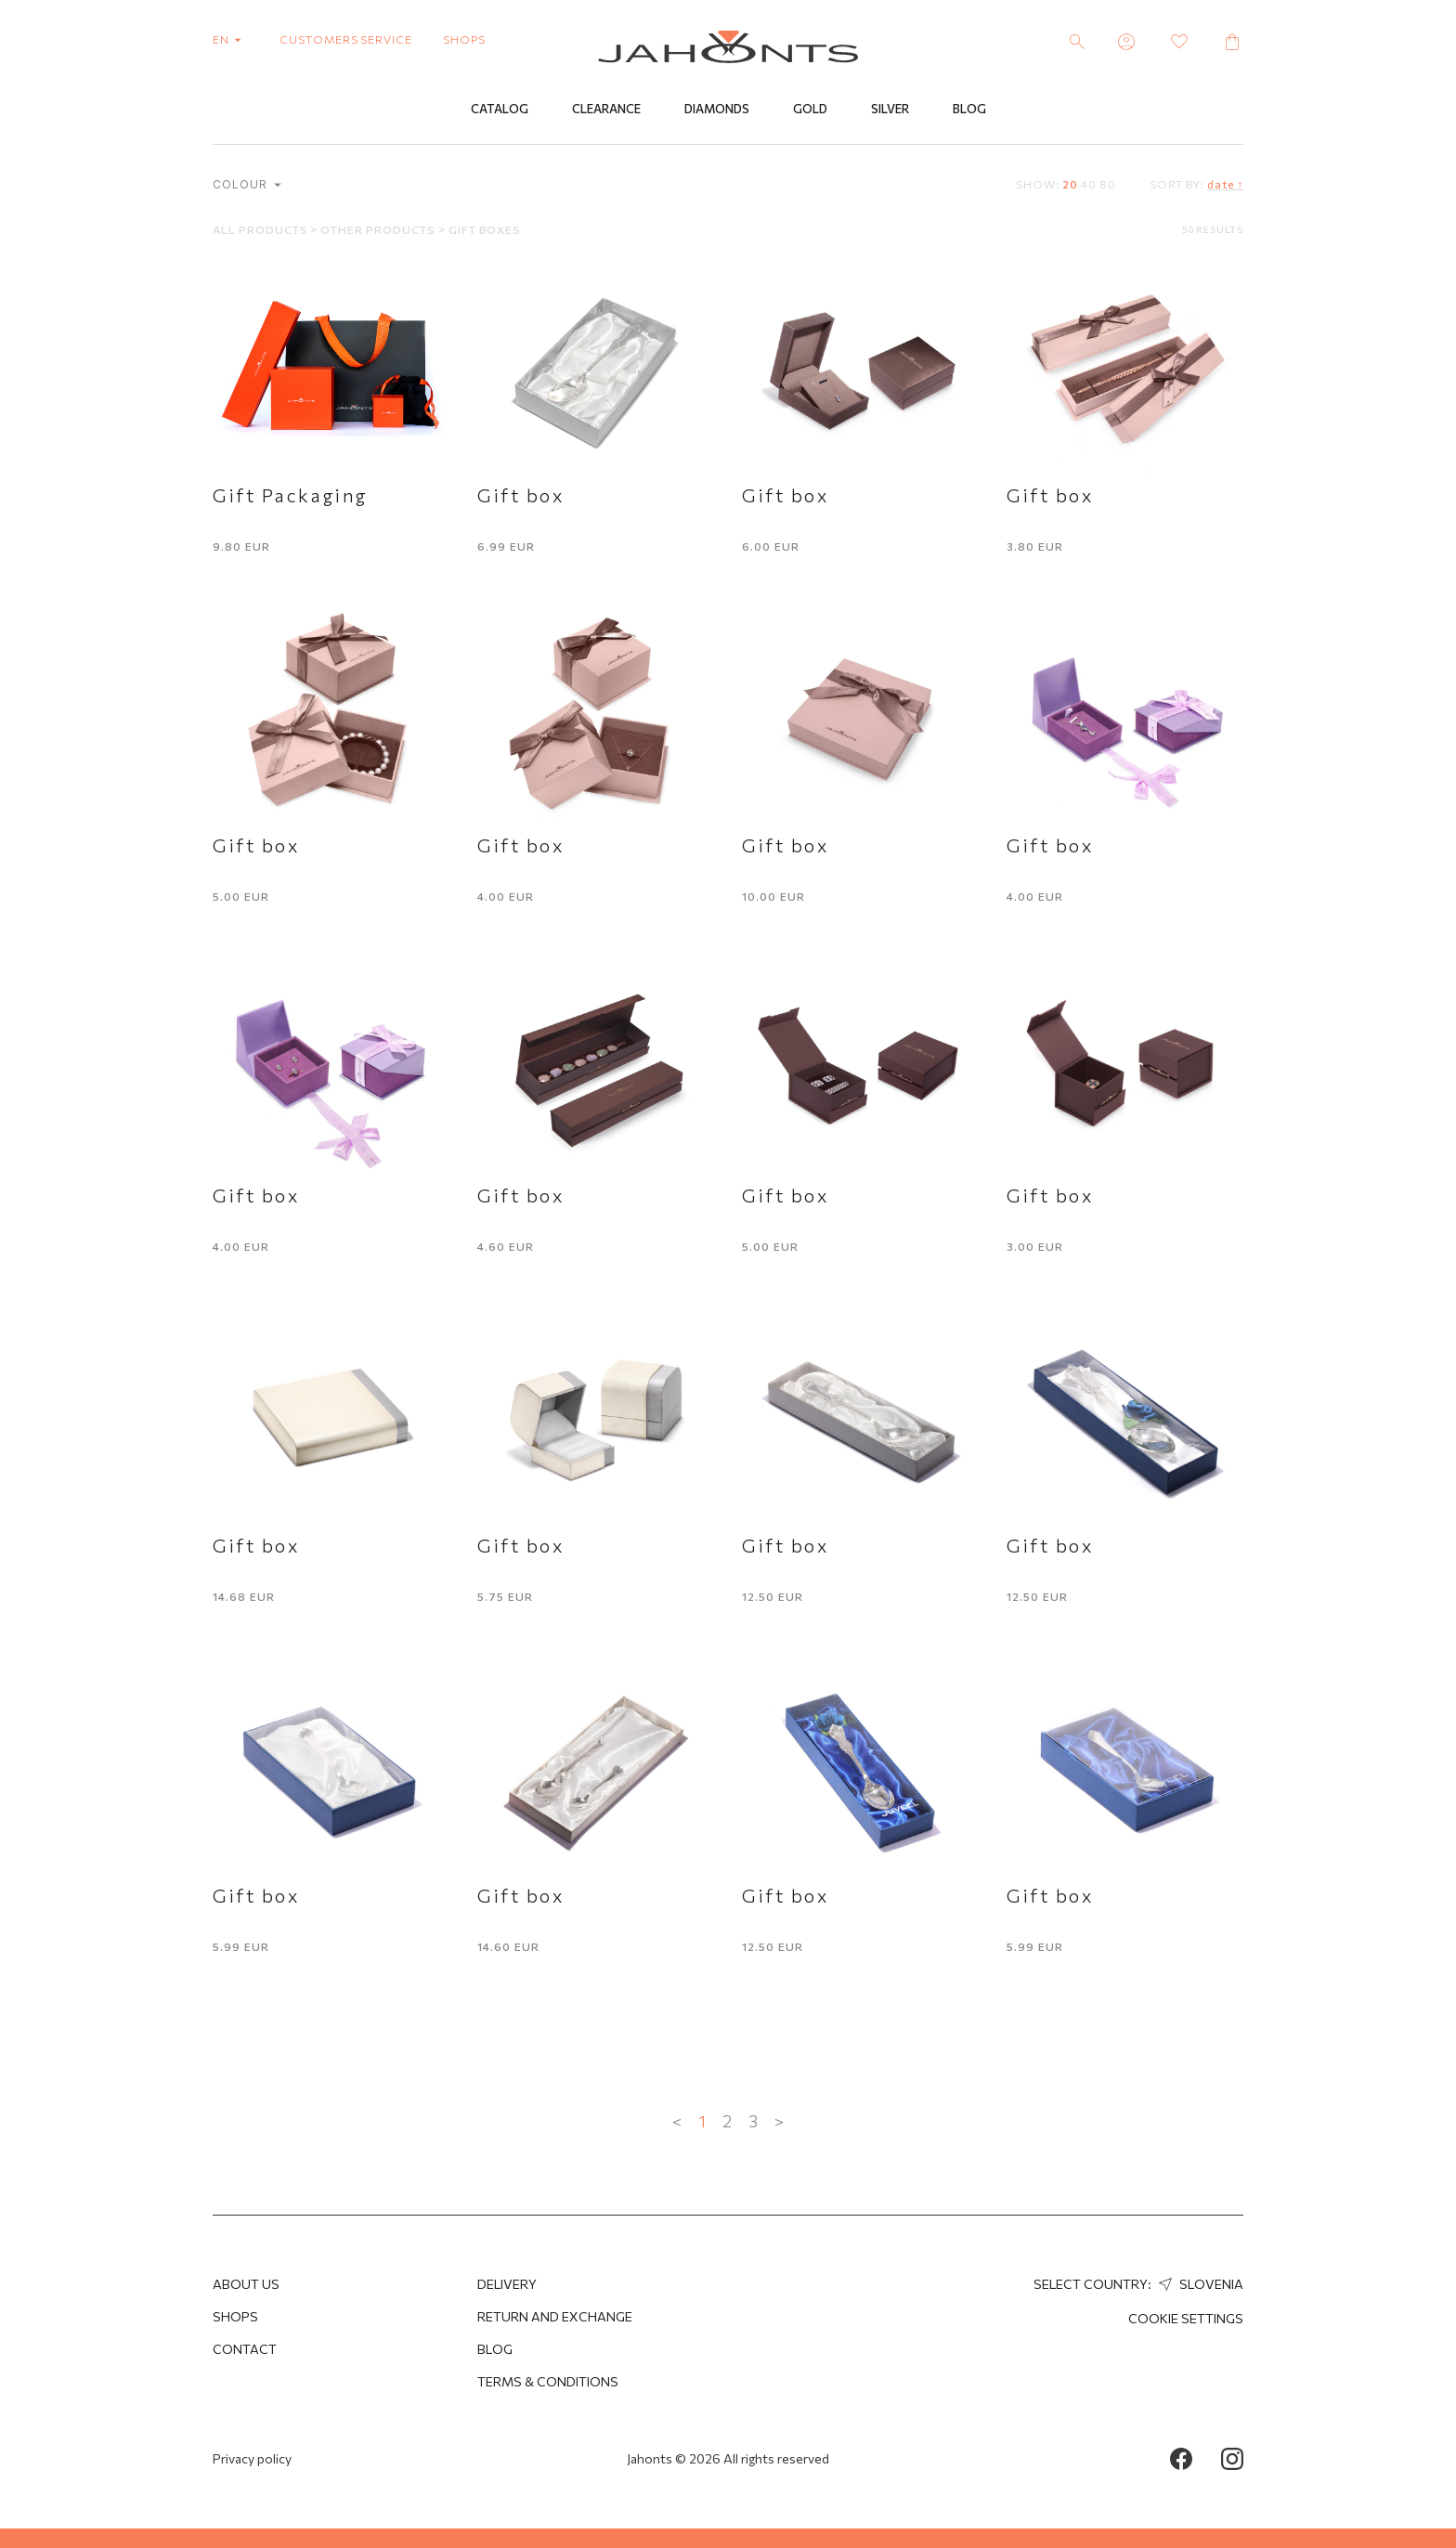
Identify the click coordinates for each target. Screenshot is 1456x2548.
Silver (890, 108)
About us (246, 2284)
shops (464, 39)
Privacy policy (252, 2458)
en (231, 39)
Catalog (499, 108)
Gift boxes (485, 229)
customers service (346, 39)
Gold (810, 108)
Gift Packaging (291, 495)
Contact (245, 2349)
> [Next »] (779, 2121)
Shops (235, 2316)
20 (1070, 183)
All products (261, 229)
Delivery (507, 2284)
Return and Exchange (554, 2316)
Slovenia (1198, 2284)
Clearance (606, 108)
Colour (247, 184)
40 (1089, 183)
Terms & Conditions (547, 2381)
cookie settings (1185, 2318)
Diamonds (716, 108)
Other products (378, 229)
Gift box (520, 495)
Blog (969, 108)
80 (1107, 183)
